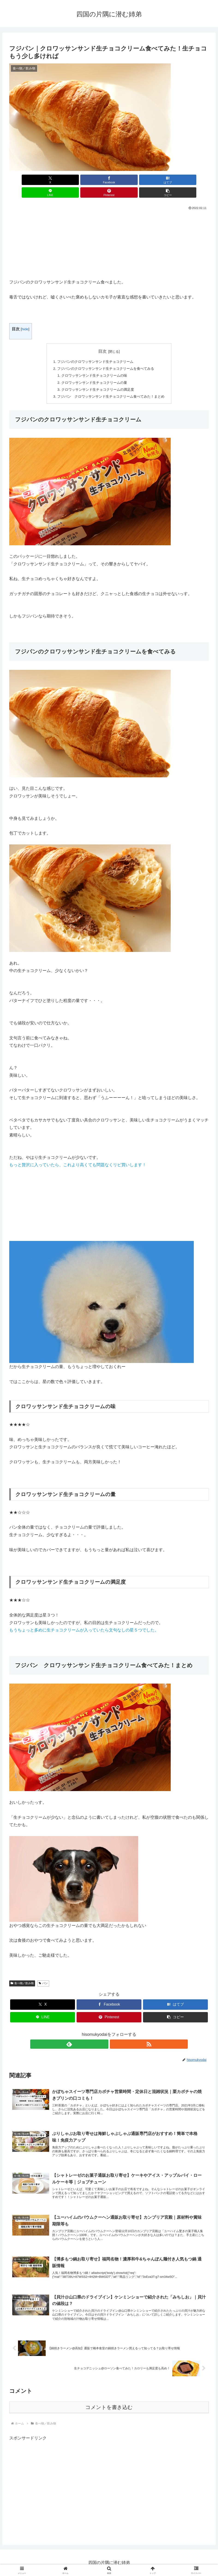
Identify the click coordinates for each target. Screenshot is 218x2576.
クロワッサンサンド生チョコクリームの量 (93, 372)
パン (43, 1973)
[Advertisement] (109, 233)
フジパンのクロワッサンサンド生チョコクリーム (94, 349)
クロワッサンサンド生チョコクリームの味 (93, 364)
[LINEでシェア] (126, 180)
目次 (102, 338)
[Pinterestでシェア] (159, 180)
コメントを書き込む (109, 2407)
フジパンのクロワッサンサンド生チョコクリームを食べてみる (105, 357)
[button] (193, 180)
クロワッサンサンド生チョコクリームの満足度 (97, 379)
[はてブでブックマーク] (92, 180)
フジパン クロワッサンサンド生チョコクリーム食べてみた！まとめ (111, 386)
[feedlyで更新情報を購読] (103, 2034)
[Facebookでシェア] (59, 180)
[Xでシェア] (25, 180)
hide (25, 316)
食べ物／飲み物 (22, 1973)
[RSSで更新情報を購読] (114, 2034)
